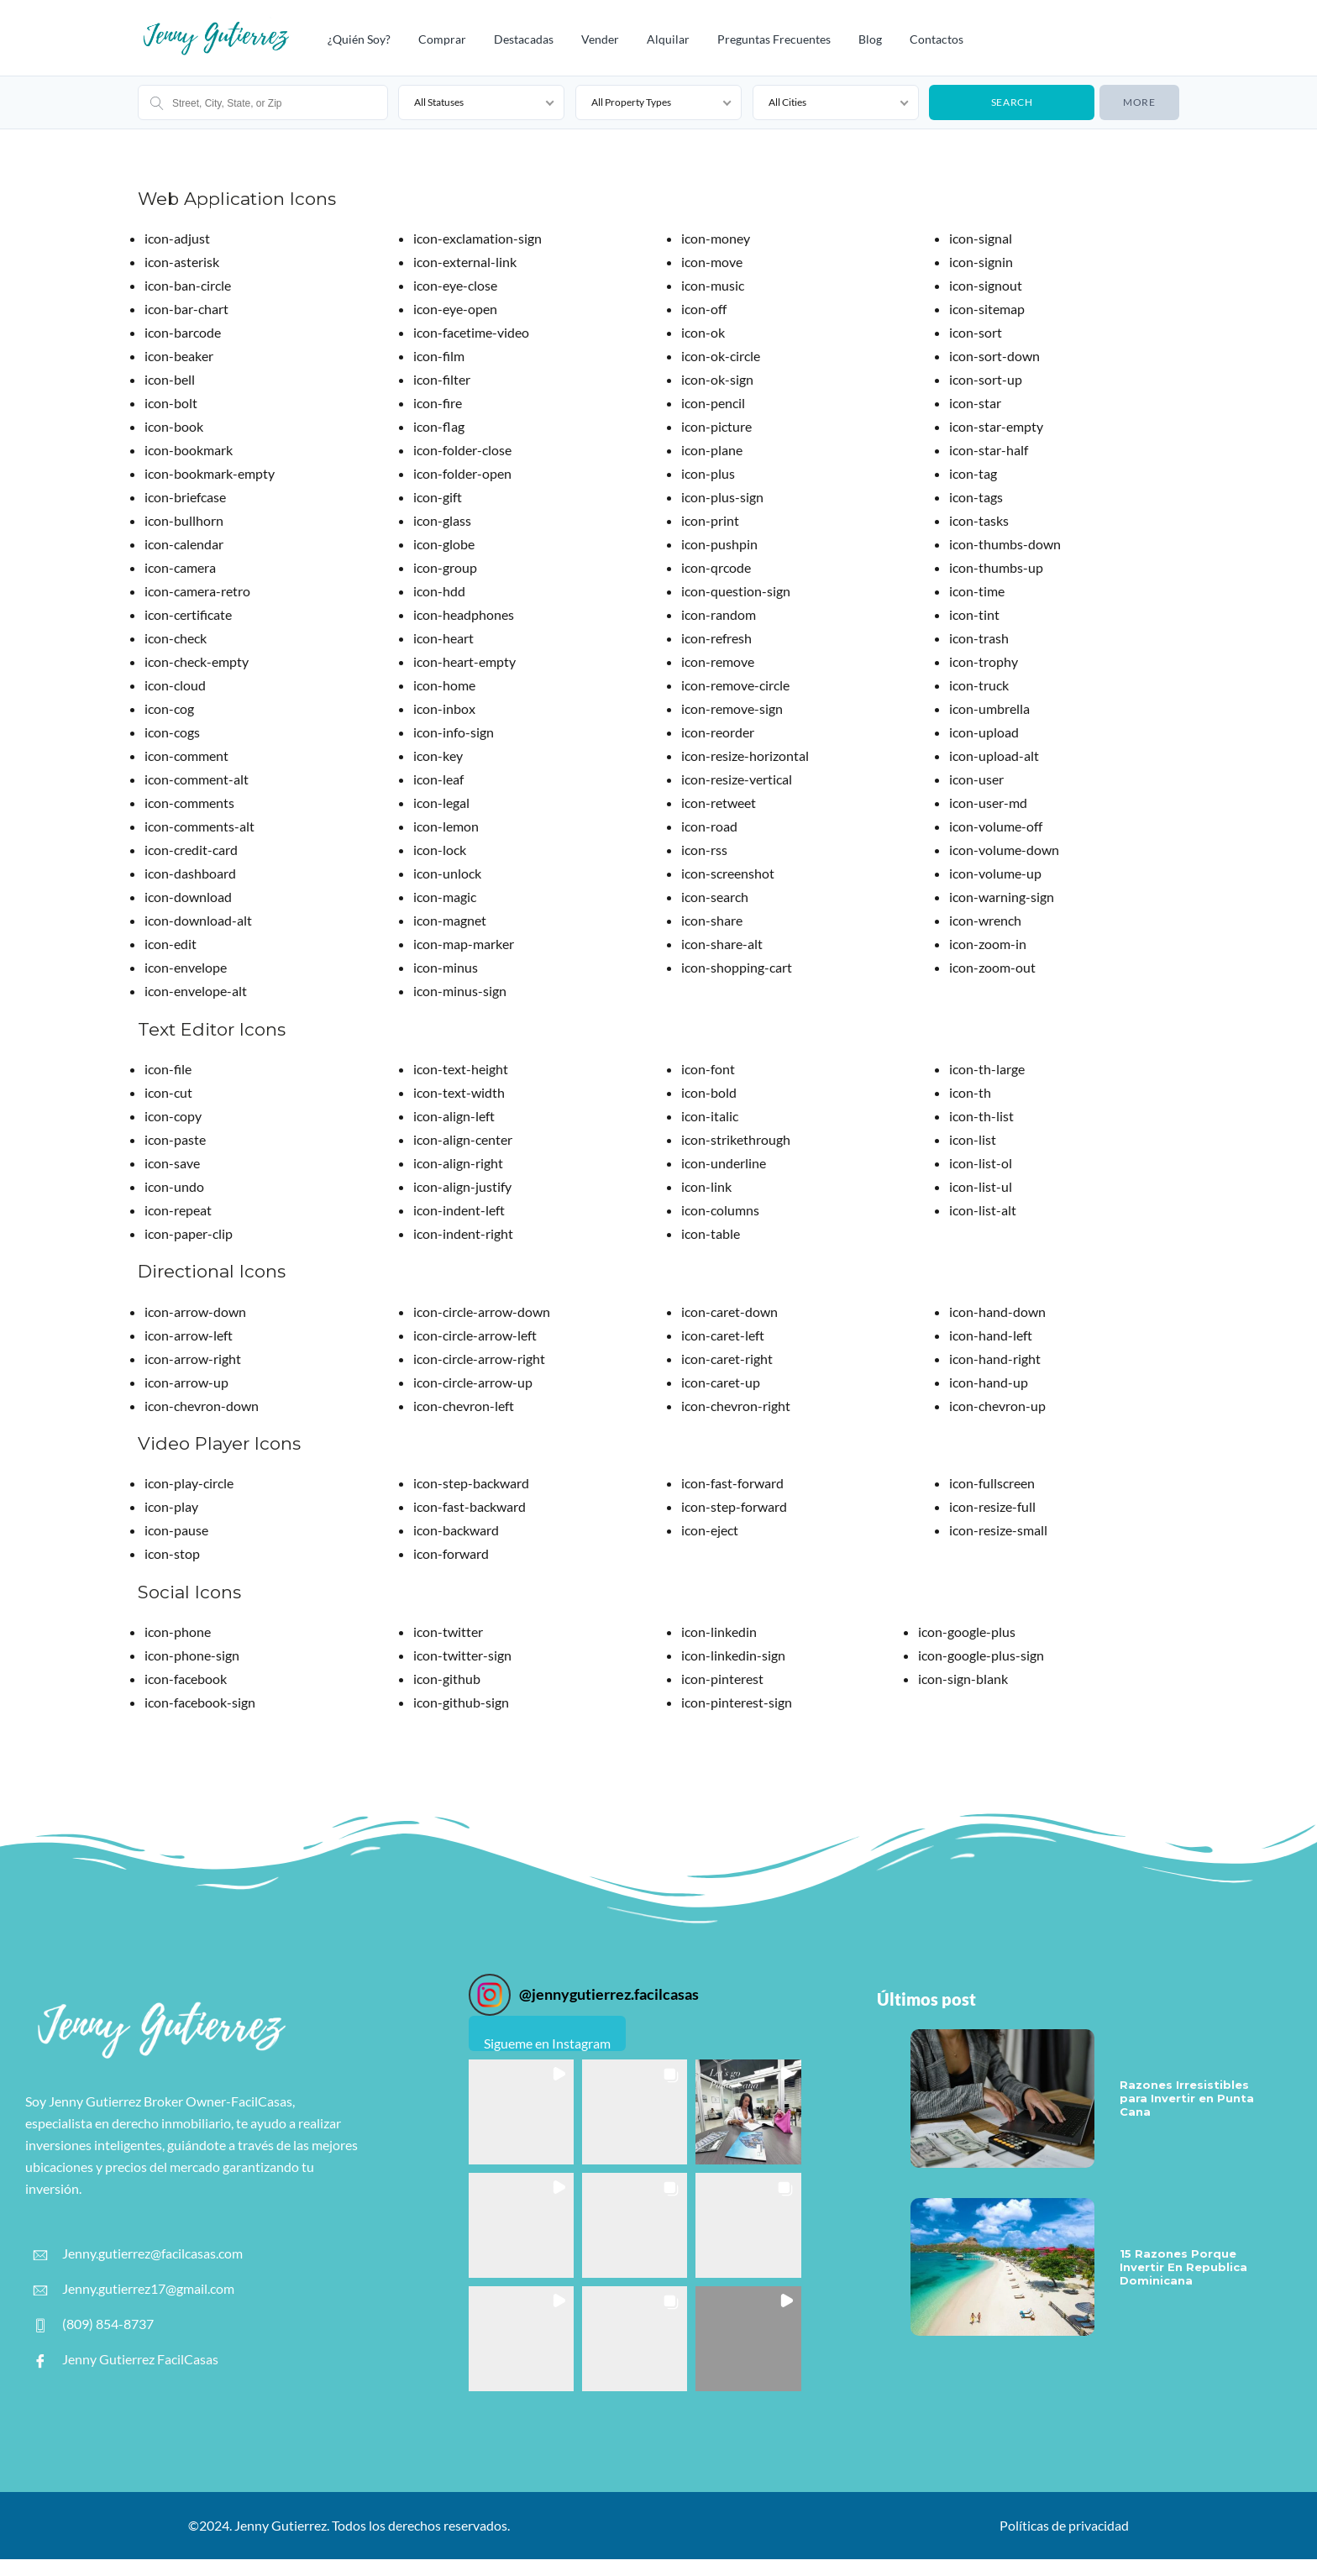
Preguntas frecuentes (774, 39)
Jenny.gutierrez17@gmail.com (134, 2288)
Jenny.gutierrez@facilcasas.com (138, 2253)
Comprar (442, 39)
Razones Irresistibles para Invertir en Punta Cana (1187, 2098)
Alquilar (668, 39)
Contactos (936, 39)
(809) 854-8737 (94, 2324)
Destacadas (524, 39)
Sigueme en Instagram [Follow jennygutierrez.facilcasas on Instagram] (547, 2042)
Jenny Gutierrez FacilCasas (126, 2359)
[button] (521, 2111)
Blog (870, 39)
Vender (600, 39)
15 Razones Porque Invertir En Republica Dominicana (1183, 2267)
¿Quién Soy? (359, 39)
